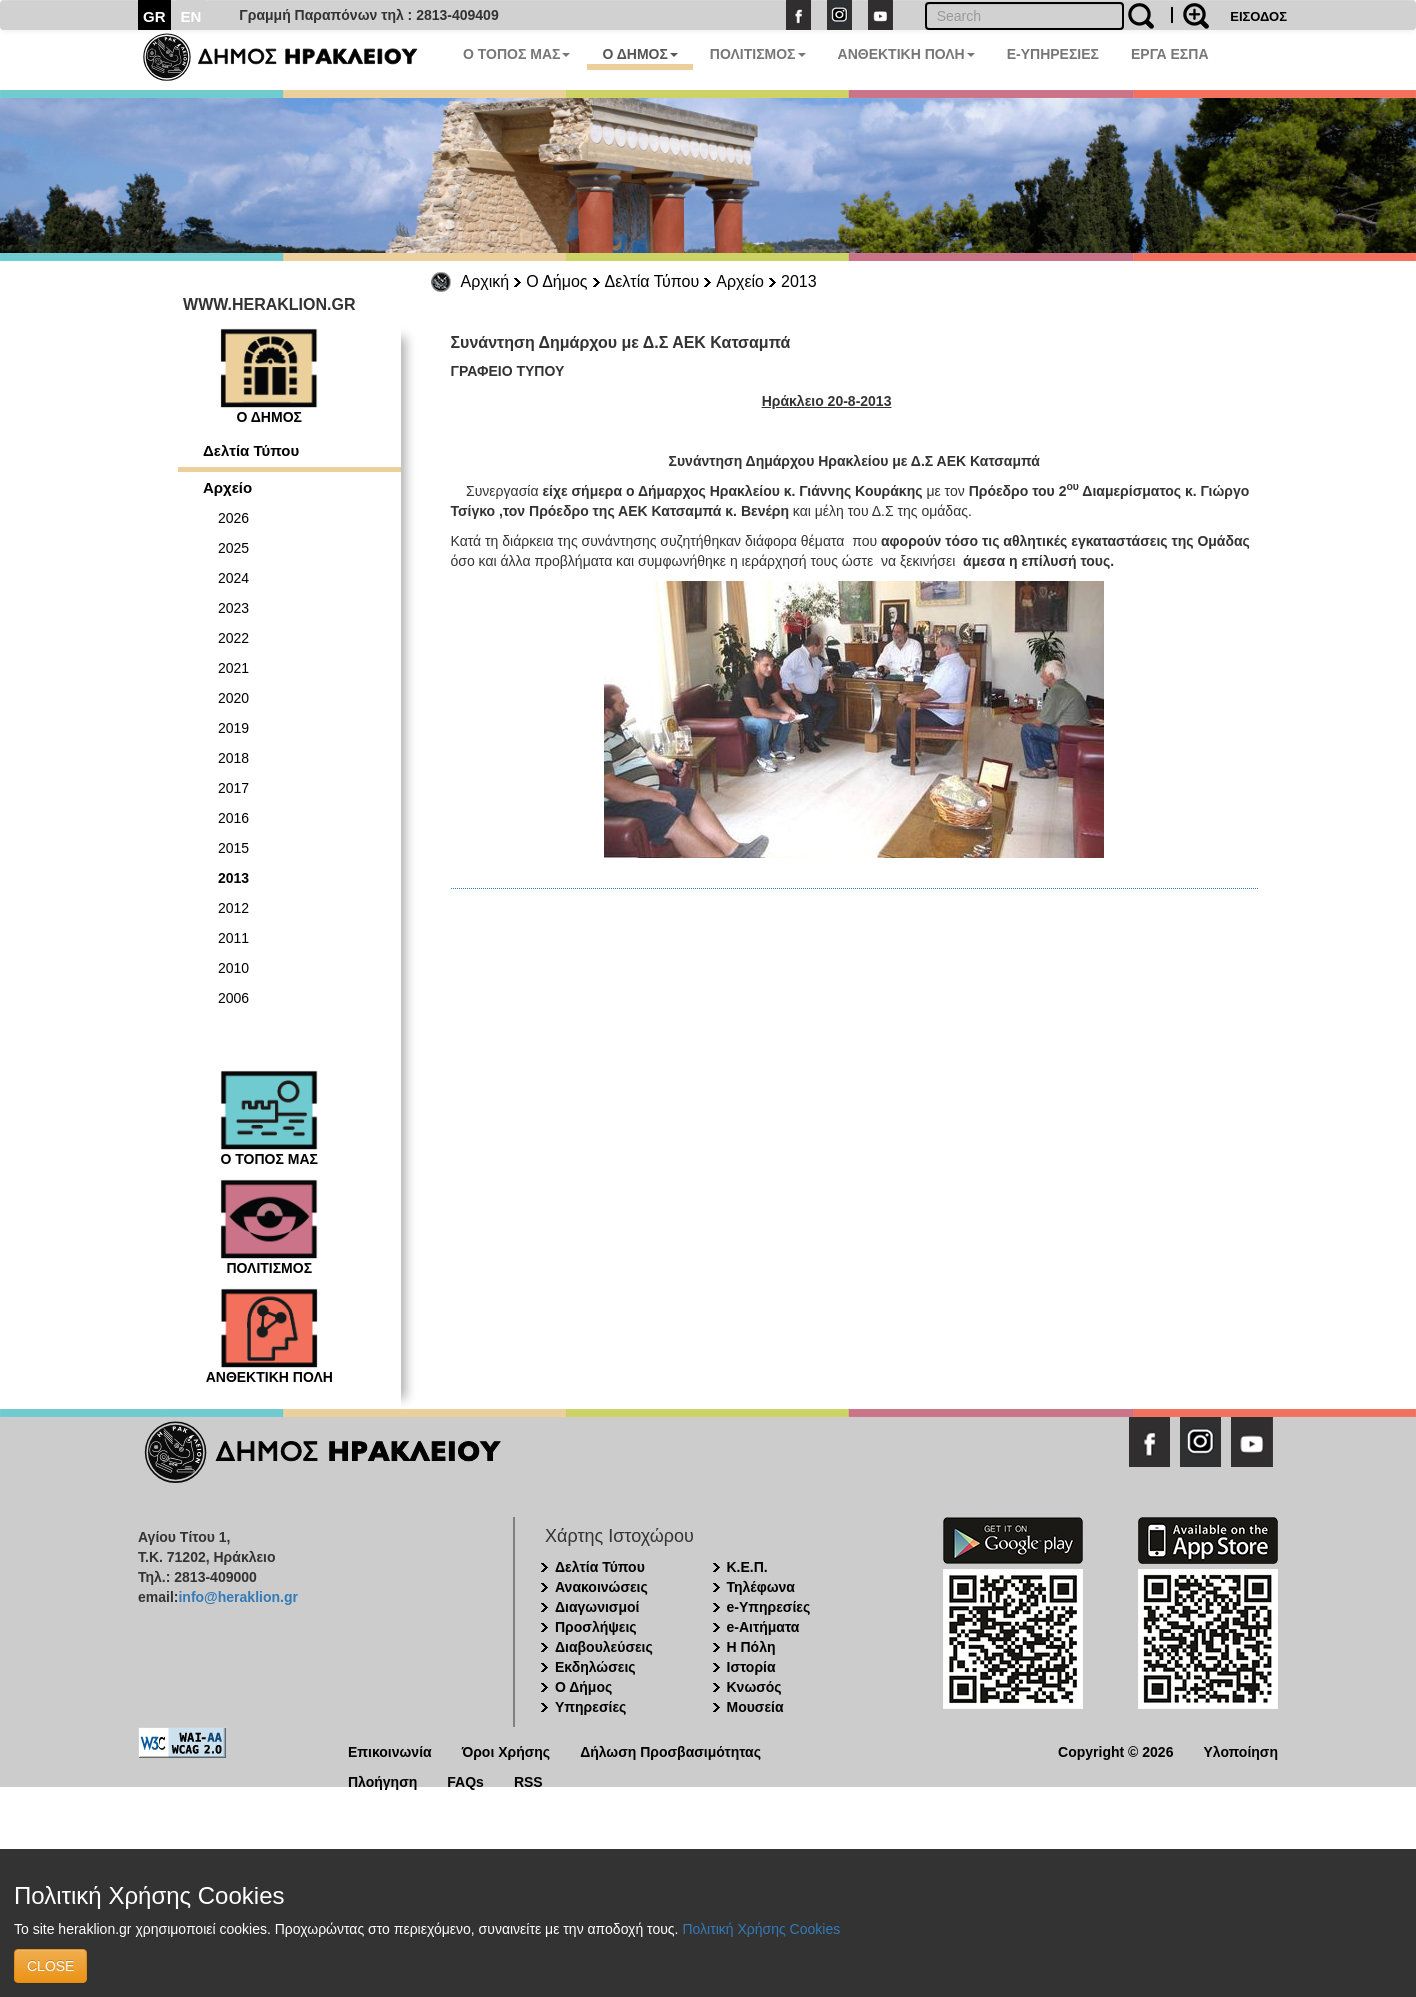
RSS (528, 1780)
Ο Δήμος (556, 281)
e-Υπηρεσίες (769, 1607)
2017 (233, 788)
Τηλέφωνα (761, 1587)
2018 (233, 758)
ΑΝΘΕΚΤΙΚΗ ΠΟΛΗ (906, 54)
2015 (233, 848)
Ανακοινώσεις (601, 1587)
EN (191, 16)
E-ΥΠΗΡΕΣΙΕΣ (1053, 54)
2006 (233, 998)
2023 (233, 608)
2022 (233, 638)
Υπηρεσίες (590, 1707)
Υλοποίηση (1240, 1750)
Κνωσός (754, 1687)
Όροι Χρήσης (506, 1750)
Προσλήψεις (596, 1627)
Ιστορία (751, 1667)
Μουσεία (755, 1707)
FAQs (465, 1780)
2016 (233, 818)
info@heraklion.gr (237, 1597)
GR (154, 16)
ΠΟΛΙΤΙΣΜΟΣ (758, 54)
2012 (233, 908)
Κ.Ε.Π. (747, 1567)
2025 (233, 548)
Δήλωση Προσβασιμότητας (670, 1750)
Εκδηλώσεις (595, 1667)
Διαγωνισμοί (597, 1607)
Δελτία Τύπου (652, 281)
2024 (233, 578)
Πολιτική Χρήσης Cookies (761, 1929)
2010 (233, 968)
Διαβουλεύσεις (604, 1647)
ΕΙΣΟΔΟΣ (1258, 16)
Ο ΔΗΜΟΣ (639, 54)
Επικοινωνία (390, 1750)
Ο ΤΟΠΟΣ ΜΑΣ (516, 54)
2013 (799, 281)
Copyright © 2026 (1115, 1750)
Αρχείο (740, 281)
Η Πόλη (751, 1647)
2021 (233, 668)
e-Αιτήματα (763, 1627)
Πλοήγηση (382, 1780)
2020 (233, 698)
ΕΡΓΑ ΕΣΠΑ (1170, 54)
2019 (233, 728)
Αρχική (485, 281)
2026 (233, 518)
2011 (233, 938)
